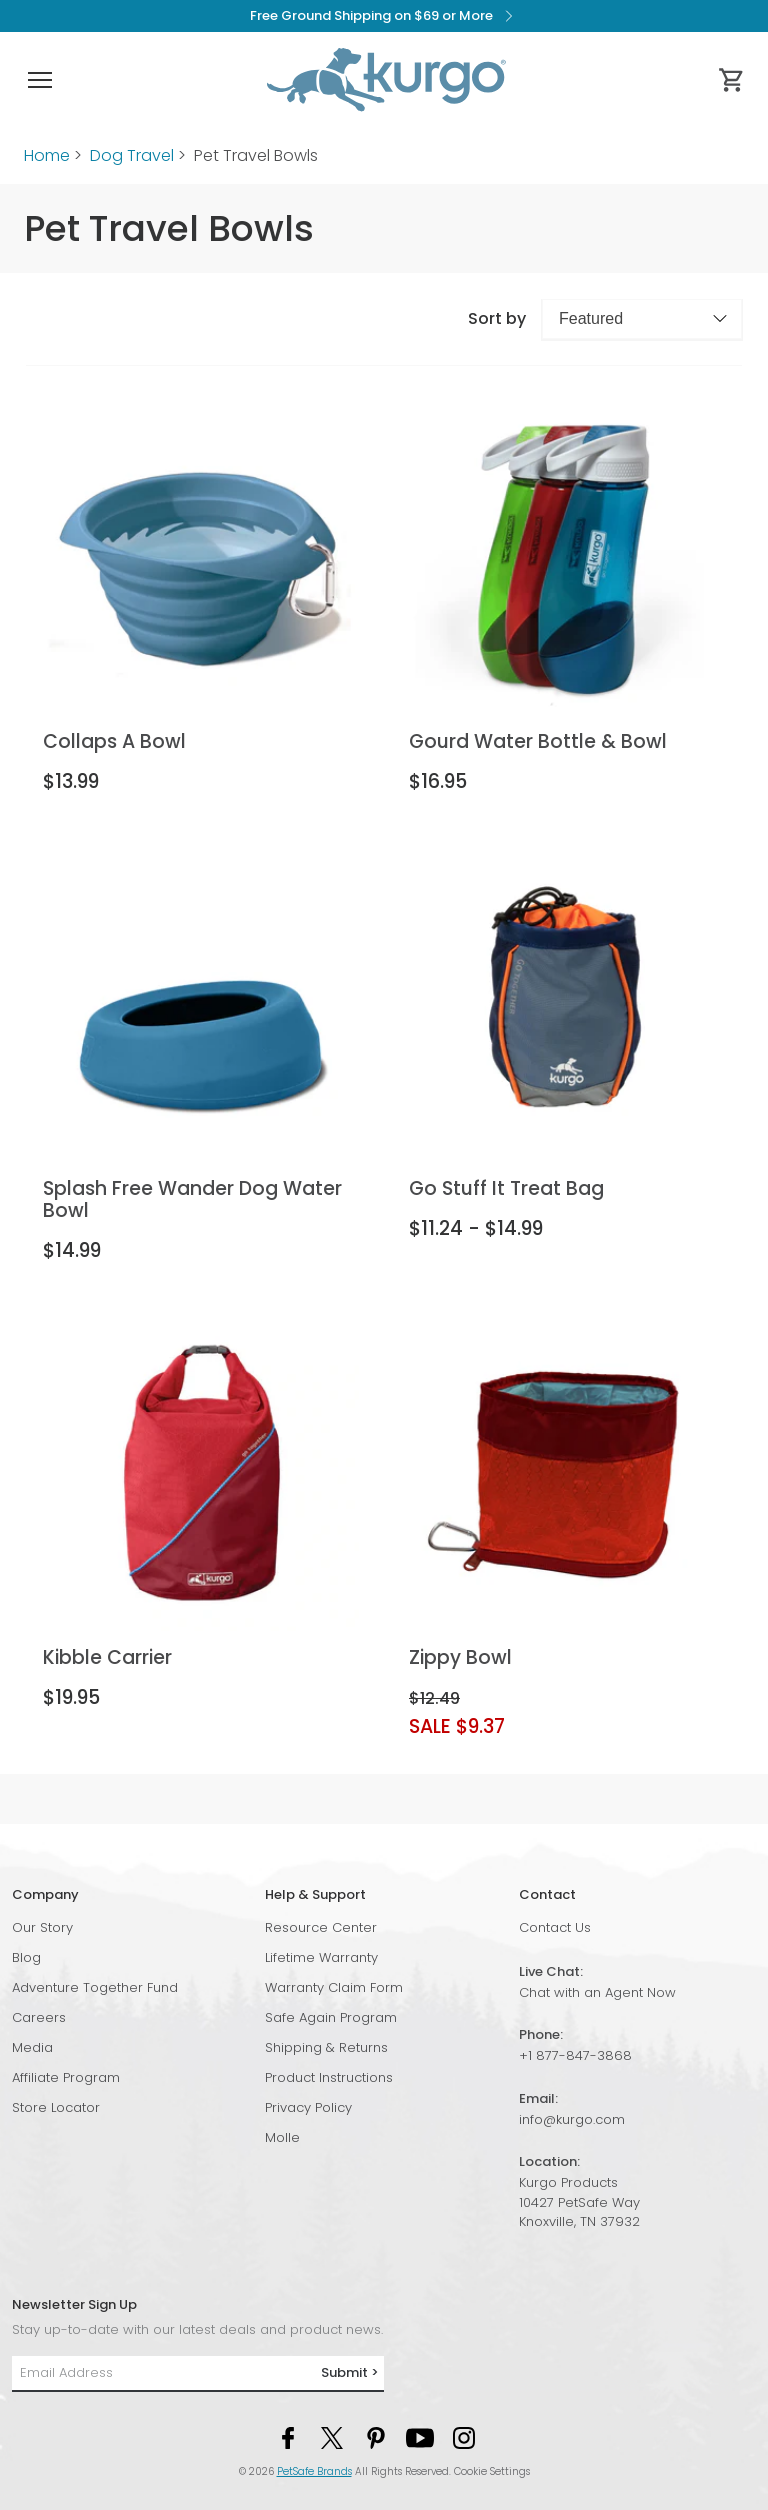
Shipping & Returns (326, 2047)
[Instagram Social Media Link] (464, 2436)
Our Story (42, 1927)
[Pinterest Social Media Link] (376, 2436)
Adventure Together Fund (95, 1987)
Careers (39, 2017)
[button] (40, 80)
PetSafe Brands (314, 2471)
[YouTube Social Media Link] (420, 2436)
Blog (26, 1957)
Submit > (350, 2372)
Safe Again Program (331, 2017)
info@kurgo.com (572, 2119)
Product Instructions (329, 2077)
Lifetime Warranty (321, 1957)
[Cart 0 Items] (732, 80)
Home (47, 155)
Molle (282, 2137)
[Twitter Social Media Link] (332, 2436)
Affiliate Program (66, 2077)
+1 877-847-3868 (575, 2055)
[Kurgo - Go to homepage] (386, 80)
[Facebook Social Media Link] (288, 2436)
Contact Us (555, 1927)
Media (32, 2047)
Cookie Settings (492, 2471)
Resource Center (321, 1927)
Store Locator (56, 2107)
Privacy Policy (308, 2107)
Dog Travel (132, 155)
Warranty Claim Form (334, 1987)
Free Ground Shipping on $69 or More (384, 16)
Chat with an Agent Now (597, 1992)
